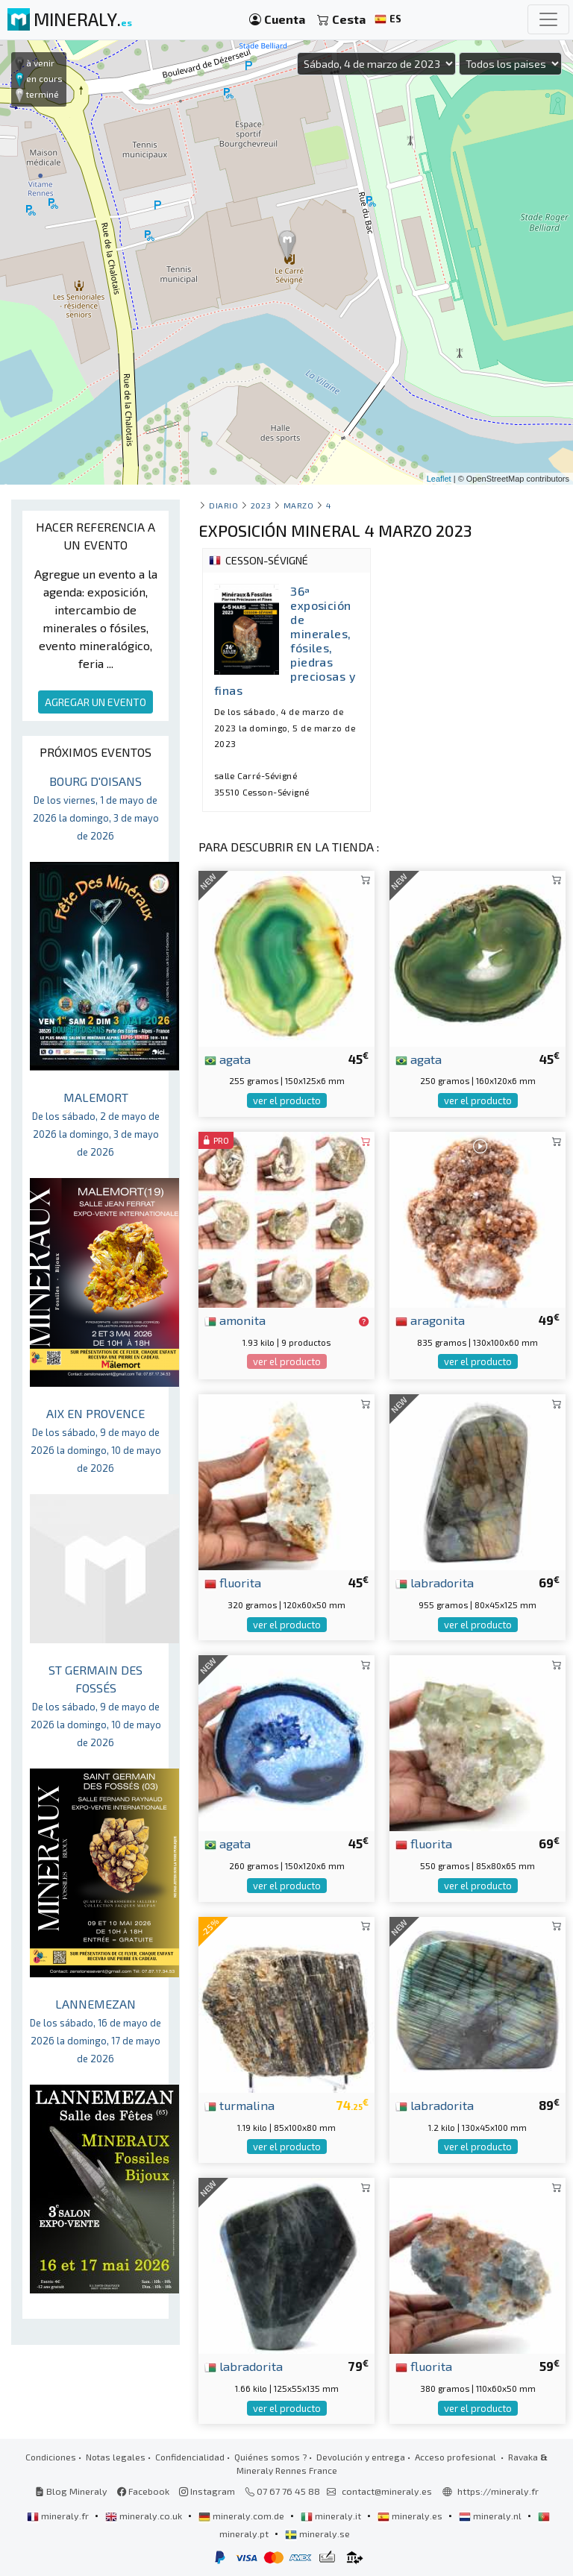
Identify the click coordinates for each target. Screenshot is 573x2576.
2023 (261, 505)
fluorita (232, 1582)
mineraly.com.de (242, 2515)
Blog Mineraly (71, 2491)
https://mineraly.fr (498, 2491)
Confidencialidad (190, 2456)
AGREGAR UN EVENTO (95, 702)
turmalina (239, 2104)
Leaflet (439, 478)
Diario (223, 505)
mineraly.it (332, 2515)
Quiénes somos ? (270, 2456)
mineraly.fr (59, 2515)
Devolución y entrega (360, 2456)
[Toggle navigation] (548, 19)
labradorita (434, 1582)
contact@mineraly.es (387, 2491)
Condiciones (50, 2456)
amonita (235, 1319)
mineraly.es (411, 2515)
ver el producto (287, 1100)
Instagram (207, 2491)
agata (227, 1058)
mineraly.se (317, 2533)
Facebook (143, 2491)
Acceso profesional (456, 2456)
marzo (299, 505)
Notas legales (115, 2456)
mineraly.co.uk (144, 2515)
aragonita (430, 1319)
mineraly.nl (491, 2515)
